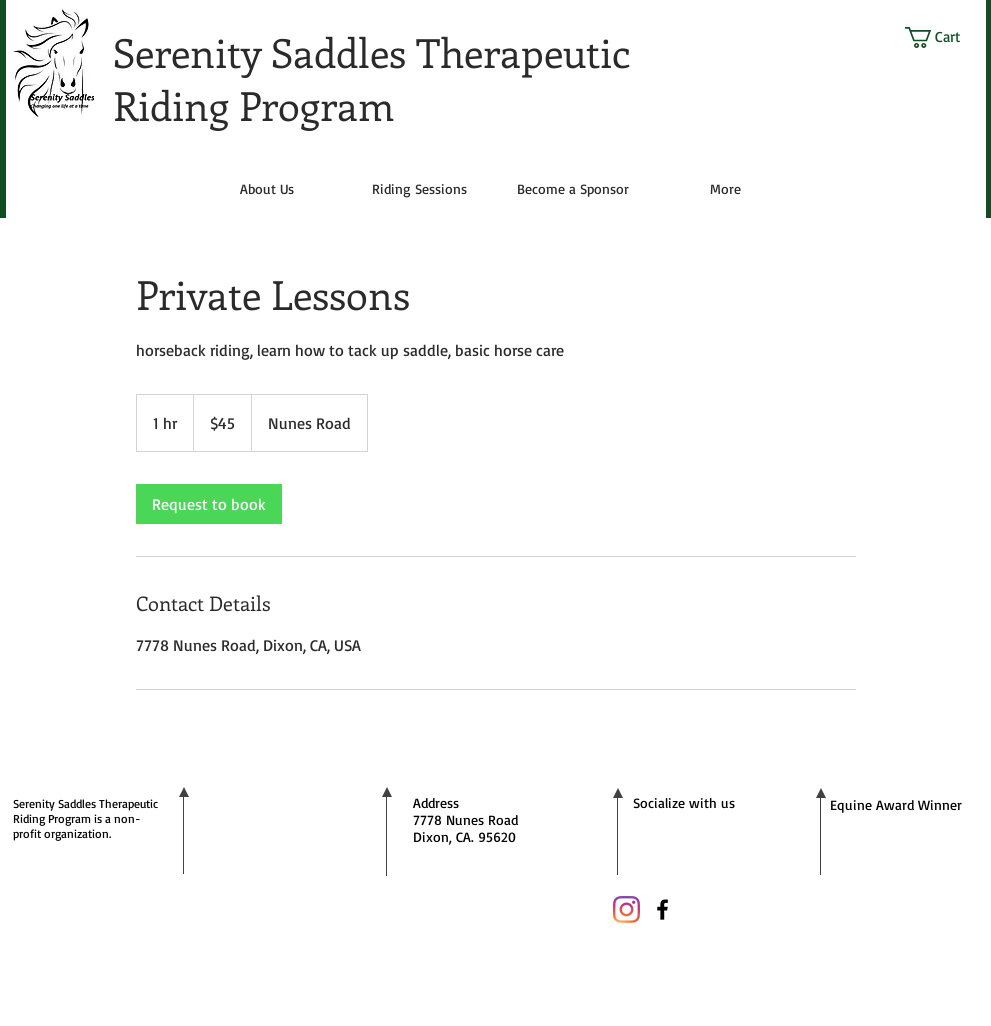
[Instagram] (626, 909)
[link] (209, 504)
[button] (945, 37)
